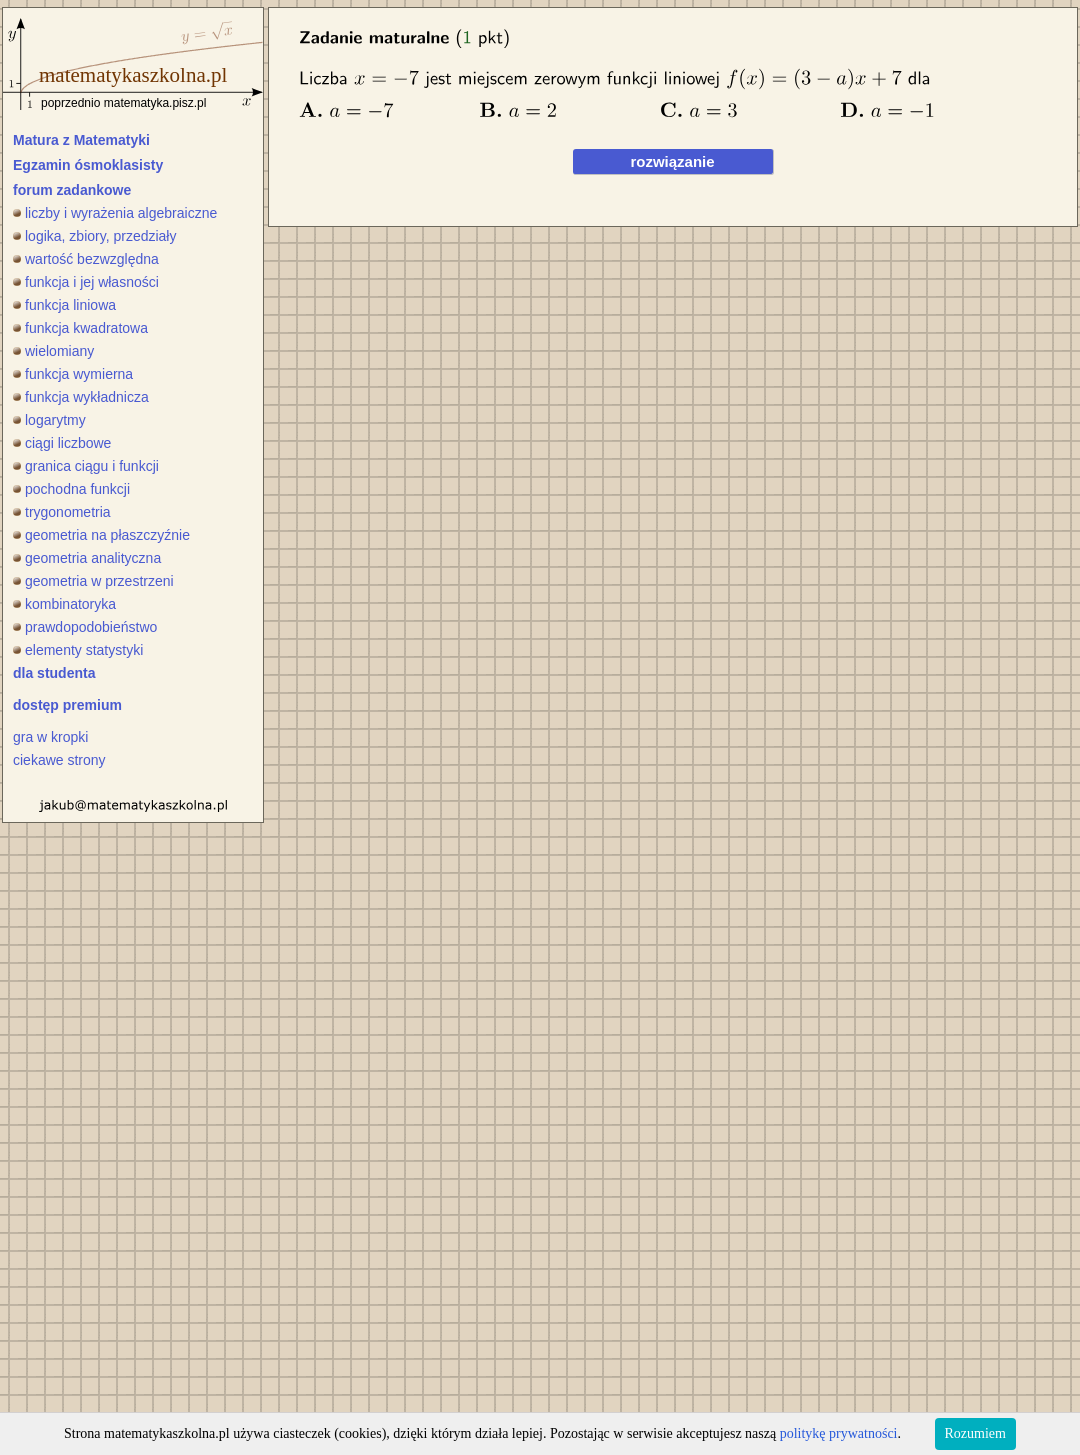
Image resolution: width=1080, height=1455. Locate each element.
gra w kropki (50, 737)
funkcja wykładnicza (81, 397)
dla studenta (54, 673)
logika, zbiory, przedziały (94, 236)
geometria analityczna (87, 558)
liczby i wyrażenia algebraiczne (115, 213)
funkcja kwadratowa (80, 328)
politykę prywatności (839, 1433)
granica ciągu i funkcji (86, 466)
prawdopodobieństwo (85, 627)
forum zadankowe (72, 190)
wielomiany (53, 351)
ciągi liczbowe (62, 443)
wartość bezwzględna (86, 259)
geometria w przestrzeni (93, 581)
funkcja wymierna (73, 374)
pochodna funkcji (71, 489)
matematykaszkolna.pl (133, 75)
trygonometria (62, 512)
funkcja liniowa (64, 305)
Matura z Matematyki (81, 140)
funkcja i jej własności (86, 282)
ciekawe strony (59, 760)
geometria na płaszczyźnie (101, 535)
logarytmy (49, 420)
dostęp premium (67, 705)
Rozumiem (975, 1433)
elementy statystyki (78, 650)
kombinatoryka (64, 604)
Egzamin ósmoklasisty (88, 165)
